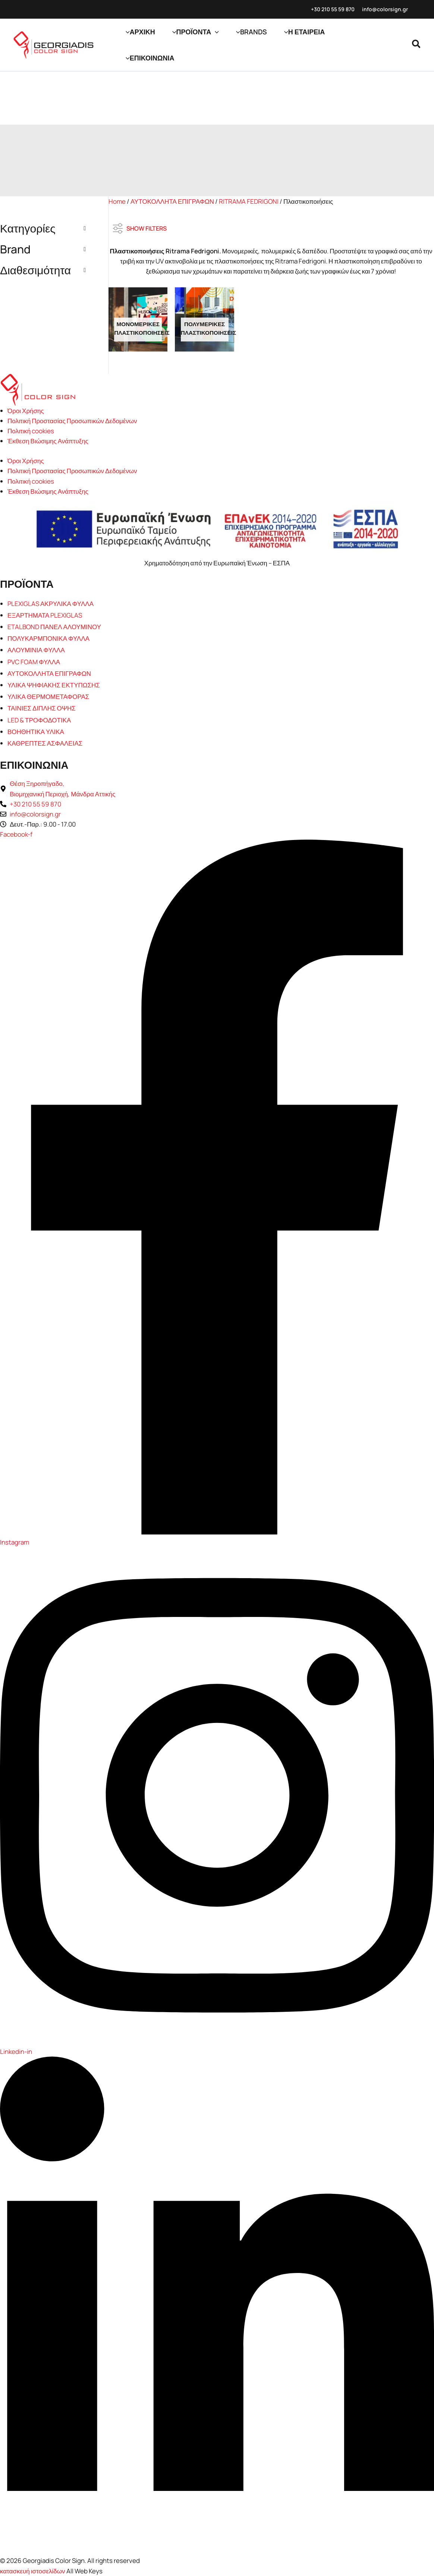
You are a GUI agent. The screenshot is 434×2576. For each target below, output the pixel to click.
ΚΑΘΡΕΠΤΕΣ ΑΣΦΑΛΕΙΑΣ (44, 743)
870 (350, 9)
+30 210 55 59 (328, 9)
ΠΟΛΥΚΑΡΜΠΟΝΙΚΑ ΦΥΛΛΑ (48, 638)
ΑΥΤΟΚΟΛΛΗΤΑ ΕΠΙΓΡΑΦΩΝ (172, 201)
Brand (43, 249)
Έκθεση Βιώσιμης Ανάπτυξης (47, 441)
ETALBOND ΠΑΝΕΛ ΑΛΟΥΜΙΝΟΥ (54, 626)
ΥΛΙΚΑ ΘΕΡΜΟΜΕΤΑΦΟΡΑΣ (48, 696)
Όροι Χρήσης (25, 410)
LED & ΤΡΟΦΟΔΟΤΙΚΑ (39, 720)
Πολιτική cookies (30, 431)
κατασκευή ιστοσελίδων (32, 2571)
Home (117, 201)
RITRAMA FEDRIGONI (249, 201)
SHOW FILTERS (140, 226)
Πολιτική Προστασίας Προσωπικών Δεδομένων (72, 420)
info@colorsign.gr (385, 9)
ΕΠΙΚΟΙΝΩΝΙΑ (34, 765)
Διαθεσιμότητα (43, 270)
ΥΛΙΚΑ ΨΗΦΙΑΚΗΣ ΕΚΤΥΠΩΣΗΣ (53, 685)
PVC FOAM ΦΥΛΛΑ (33, 662)
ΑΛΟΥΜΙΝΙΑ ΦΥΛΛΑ (36, 650)
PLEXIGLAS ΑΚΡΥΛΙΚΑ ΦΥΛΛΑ (50, 603)
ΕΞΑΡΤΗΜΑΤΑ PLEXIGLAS (44, 615)
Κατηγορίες (43, 228)
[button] (215, 32)
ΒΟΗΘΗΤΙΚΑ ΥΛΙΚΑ (35, 731)
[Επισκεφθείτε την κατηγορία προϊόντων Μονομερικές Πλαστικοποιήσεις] (137, 319)
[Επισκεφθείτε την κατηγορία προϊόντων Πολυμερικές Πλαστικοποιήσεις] (204, 319)
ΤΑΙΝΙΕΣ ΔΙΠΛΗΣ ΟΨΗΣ (41, 708)
